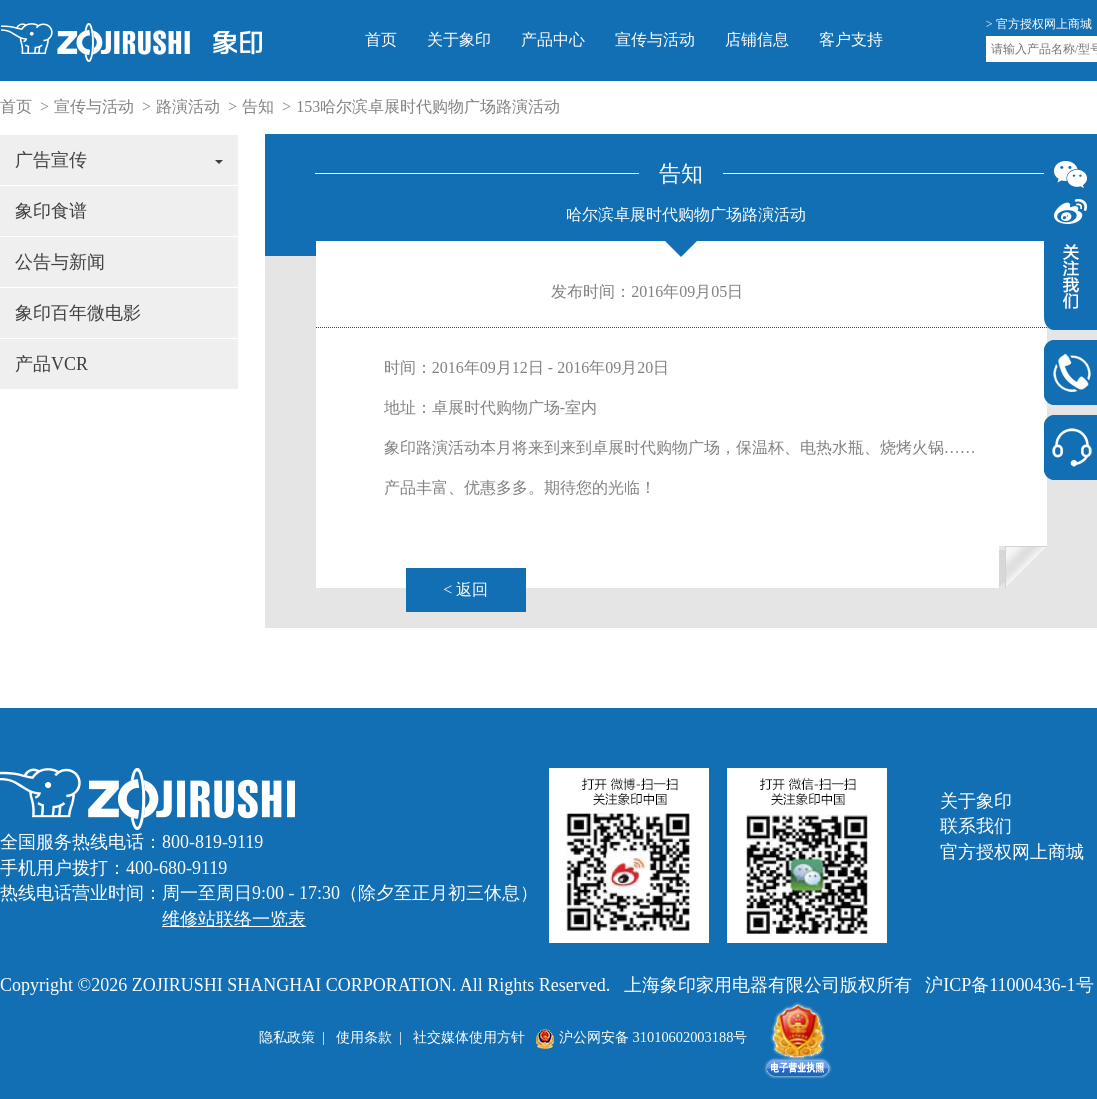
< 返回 (465, 589)
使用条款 (364, 1037)
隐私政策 (287, 1037)
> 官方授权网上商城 (1039, 24)
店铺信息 (757, 39)
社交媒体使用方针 (469, 1037)
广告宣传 (119, 160)
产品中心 (553, 39)
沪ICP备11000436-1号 (1009, 985)
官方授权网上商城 (1012, 852)
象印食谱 (51, 211)
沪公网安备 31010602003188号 (641, 1037)
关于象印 (459, 39)
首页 (381, 39)
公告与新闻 (60, 262)
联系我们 (976, 826)
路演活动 (188, 106)
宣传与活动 (655, 39)
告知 (258, 106)
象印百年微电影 (78, 313)
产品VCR (51, 364)
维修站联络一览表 (234, 919)
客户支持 (851, 39)
